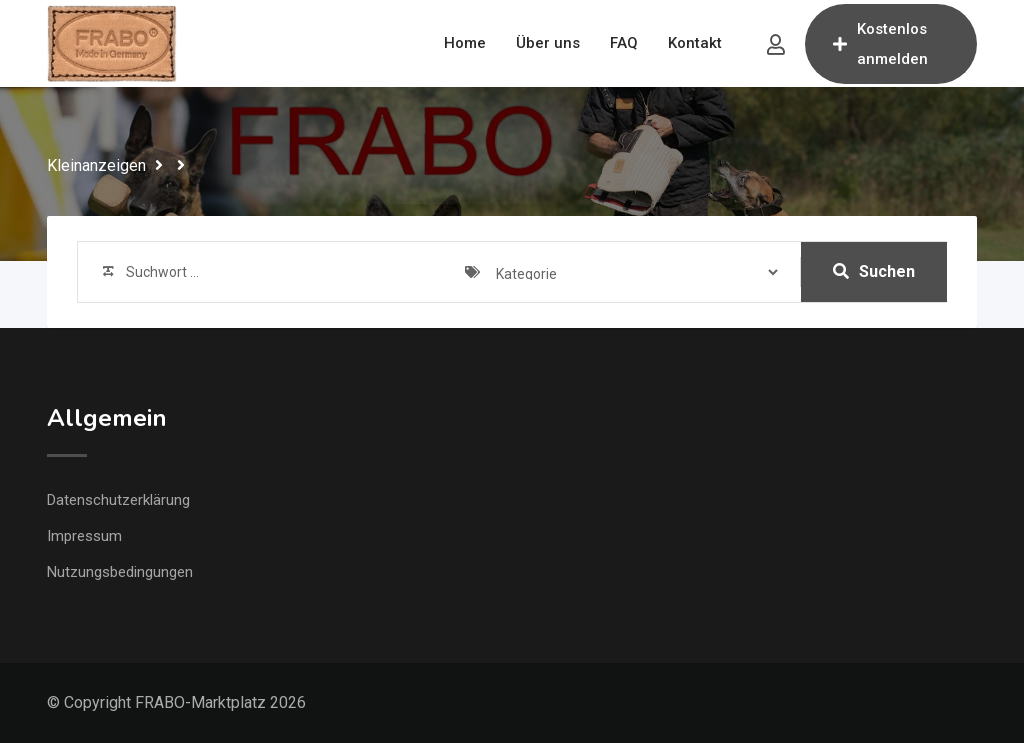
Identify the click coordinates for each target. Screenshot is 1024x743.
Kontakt (695, 43)
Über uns (548, 43)
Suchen (874, 271)
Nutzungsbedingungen (120, 572)
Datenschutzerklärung (118, 500)
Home (465, 43)
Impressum (84, 536)
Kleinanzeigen (96, 165)
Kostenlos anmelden (880, 44)
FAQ (624, 43)
